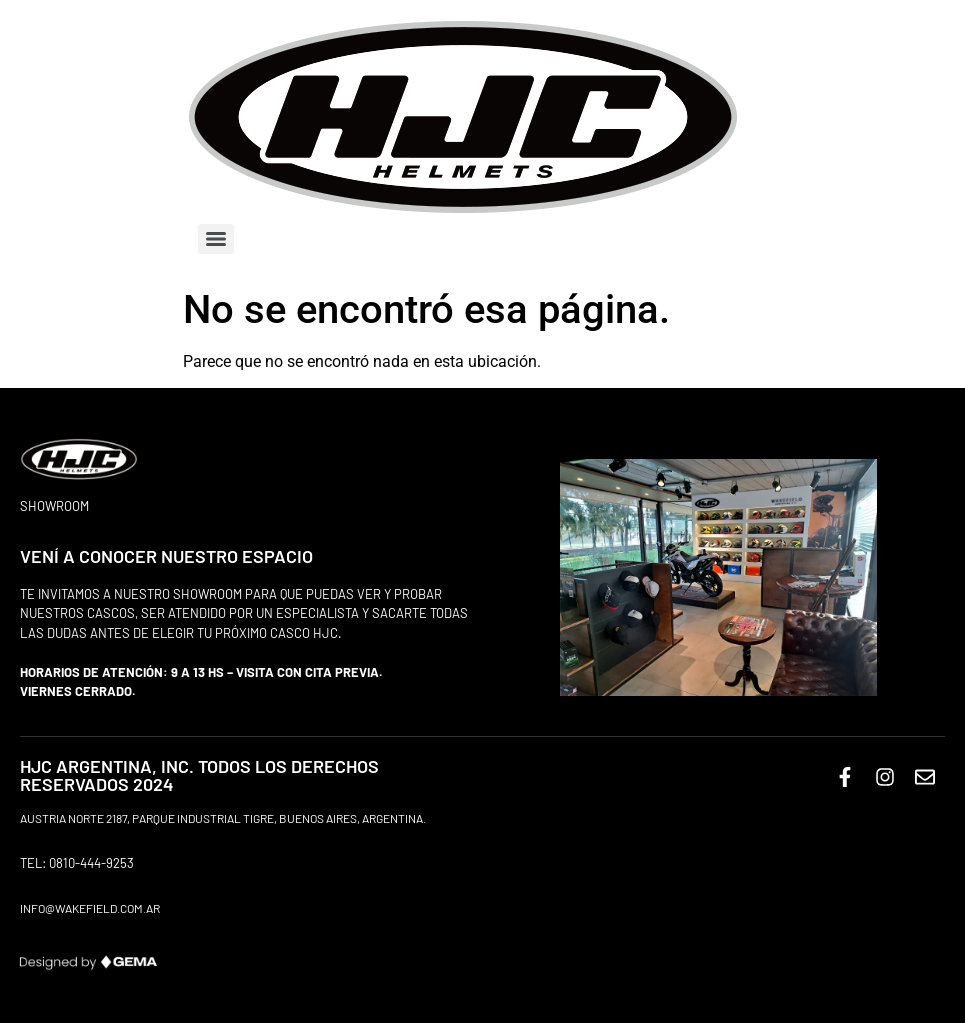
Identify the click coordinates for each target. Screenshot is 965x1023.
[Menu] (216, 239)
